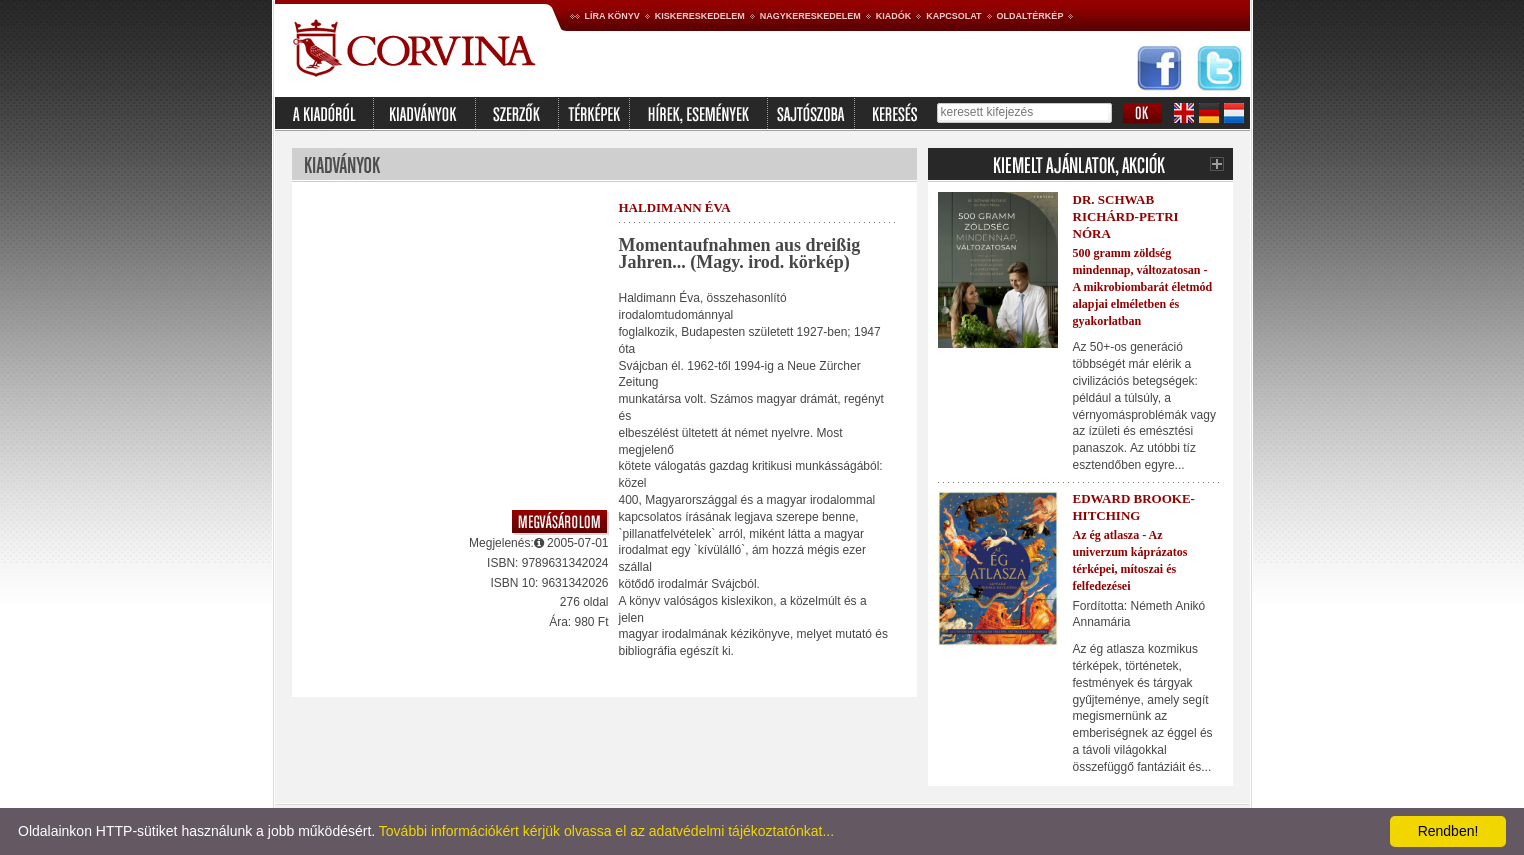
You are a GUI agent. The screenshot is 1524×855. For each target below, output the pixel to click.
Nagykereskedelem (810, 16)
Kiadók (894, 16)
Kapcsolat (953, 16)
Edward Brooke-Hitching (1134, 507)
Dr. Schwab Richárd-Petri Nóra (1126, 216)
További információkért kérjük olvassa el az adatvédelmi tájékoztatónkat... (606, 831)
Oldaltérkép (1030, 16)
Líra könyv (612, 16)
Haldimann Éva (675, 207)
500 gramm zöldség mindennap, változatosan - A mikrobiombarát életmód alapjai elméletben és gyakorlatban (1143, 286)
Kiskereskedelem (700, 16)
